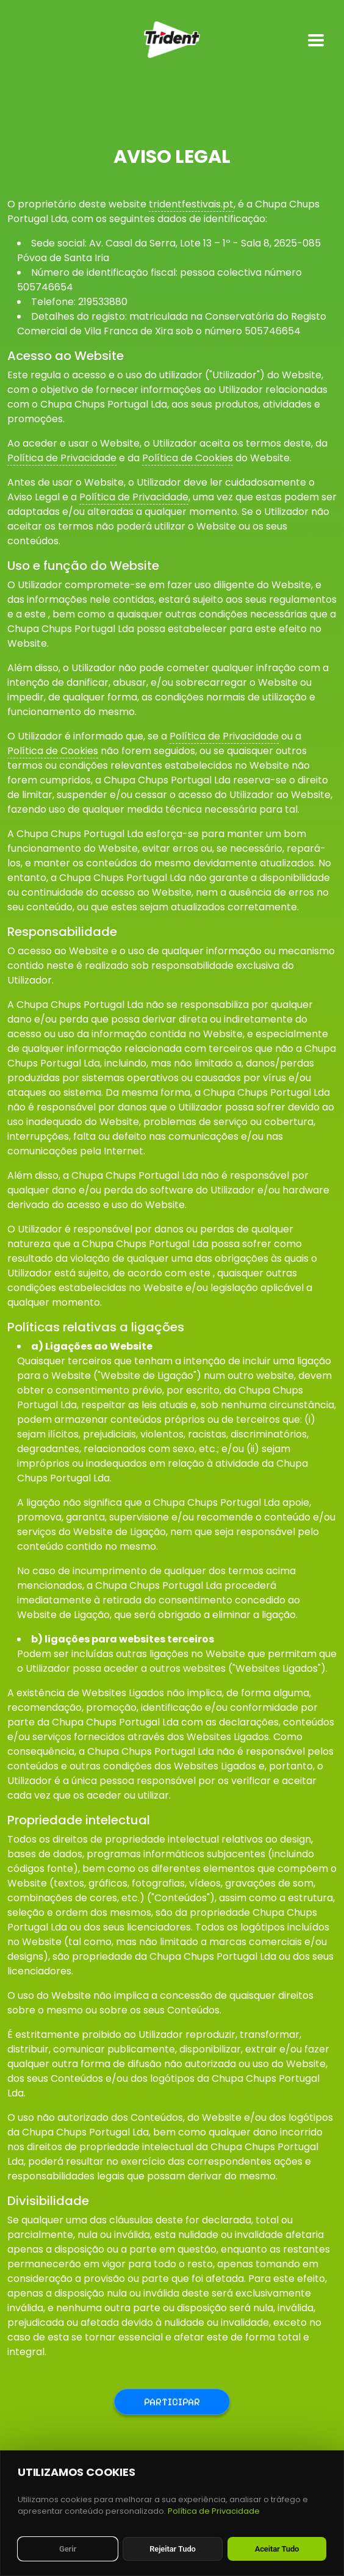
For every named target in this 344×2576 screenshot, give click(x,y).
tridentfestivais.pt (191, 204)
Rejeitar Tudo (172, 2548)
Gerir (67, 2548)
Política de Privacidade (61, 458)
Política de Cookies (187, 458)
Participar (172, 2401)
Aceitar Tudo (277, 2548)
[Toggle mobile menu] (315, 40)
